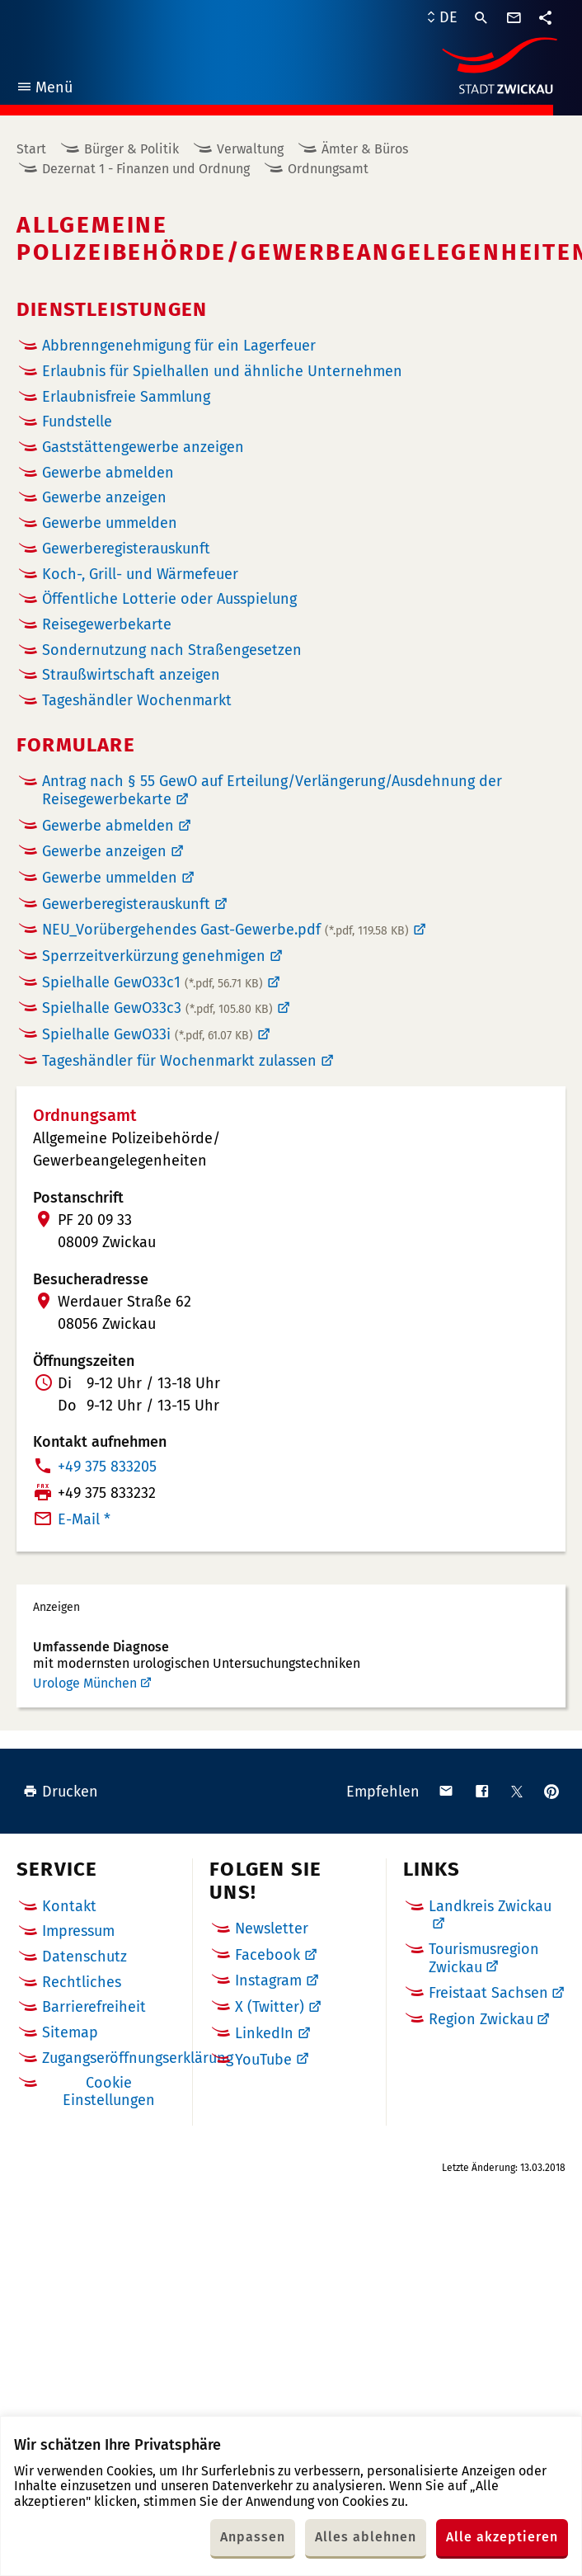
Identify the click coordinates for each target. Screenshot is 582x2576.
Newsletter (271, 1928)
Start (31, 149)
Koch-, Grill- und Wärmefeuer (140, 574)
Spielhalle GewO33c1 (152, 982)
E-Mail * (84, 1519)
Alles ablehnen (365, 2537)
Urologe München (85, 1683)
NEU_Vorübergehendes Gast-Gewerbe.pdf (225, 930)
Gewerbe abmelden (108, 473)
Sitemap (70, 2032)
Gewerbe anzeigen (104, 497)
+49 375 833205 (107, 1467)
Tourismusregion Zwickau (484, 1958)
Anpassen (252, 2537)
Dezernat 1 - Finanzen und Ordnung (146, 169)
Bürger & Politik (131, 149)
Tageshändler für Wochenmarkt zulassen (179, 1061)
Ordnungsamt (328, 169)
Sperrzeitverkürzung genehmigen (153, 956)
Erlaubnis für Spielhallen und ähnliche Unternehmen (222, 371)
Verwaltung (250, 149)
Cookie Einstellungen (109, 2091)
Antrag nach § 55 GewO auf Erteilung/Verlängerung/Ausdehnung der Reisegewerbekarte (272, 790)
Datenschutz (84, 1956)
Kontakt (69, 1906)
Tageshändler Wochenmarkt (137, 700)
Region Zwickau (481, 2019)
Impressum (78, 1931)
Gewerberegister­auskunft (126, 549)
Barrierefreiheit (94, 2007)
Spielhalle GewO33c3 (157, 1008)
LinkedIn (264, 2033)
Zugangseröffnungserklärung (137, 2058)
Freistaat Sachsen (488, 1993)
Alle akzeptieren (502, 2537)
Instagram (268, 1980)
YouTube (263, 2060)
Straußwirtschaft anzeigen (131, 675)
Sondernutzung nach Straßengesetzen (172, 650)
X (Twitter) (269, 2007)
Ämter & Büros (365, 149)
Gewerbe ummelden (109, 523)
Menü (44, 89)
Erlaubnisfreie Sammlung (126, 397)
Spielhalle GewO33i (147, 1034)
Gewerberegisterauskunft (126, 904)
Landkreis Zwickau (490, 1906)
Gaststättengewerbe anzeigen (143, 447)
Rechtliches (81, 1982)
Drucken (60, 1791)
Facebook (267, 1955)
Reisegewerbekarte (106, 624)
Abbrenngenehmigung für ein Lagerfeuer (179, 346)
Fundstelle (77, 422)
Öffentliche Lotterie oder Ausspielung (169, 599)
